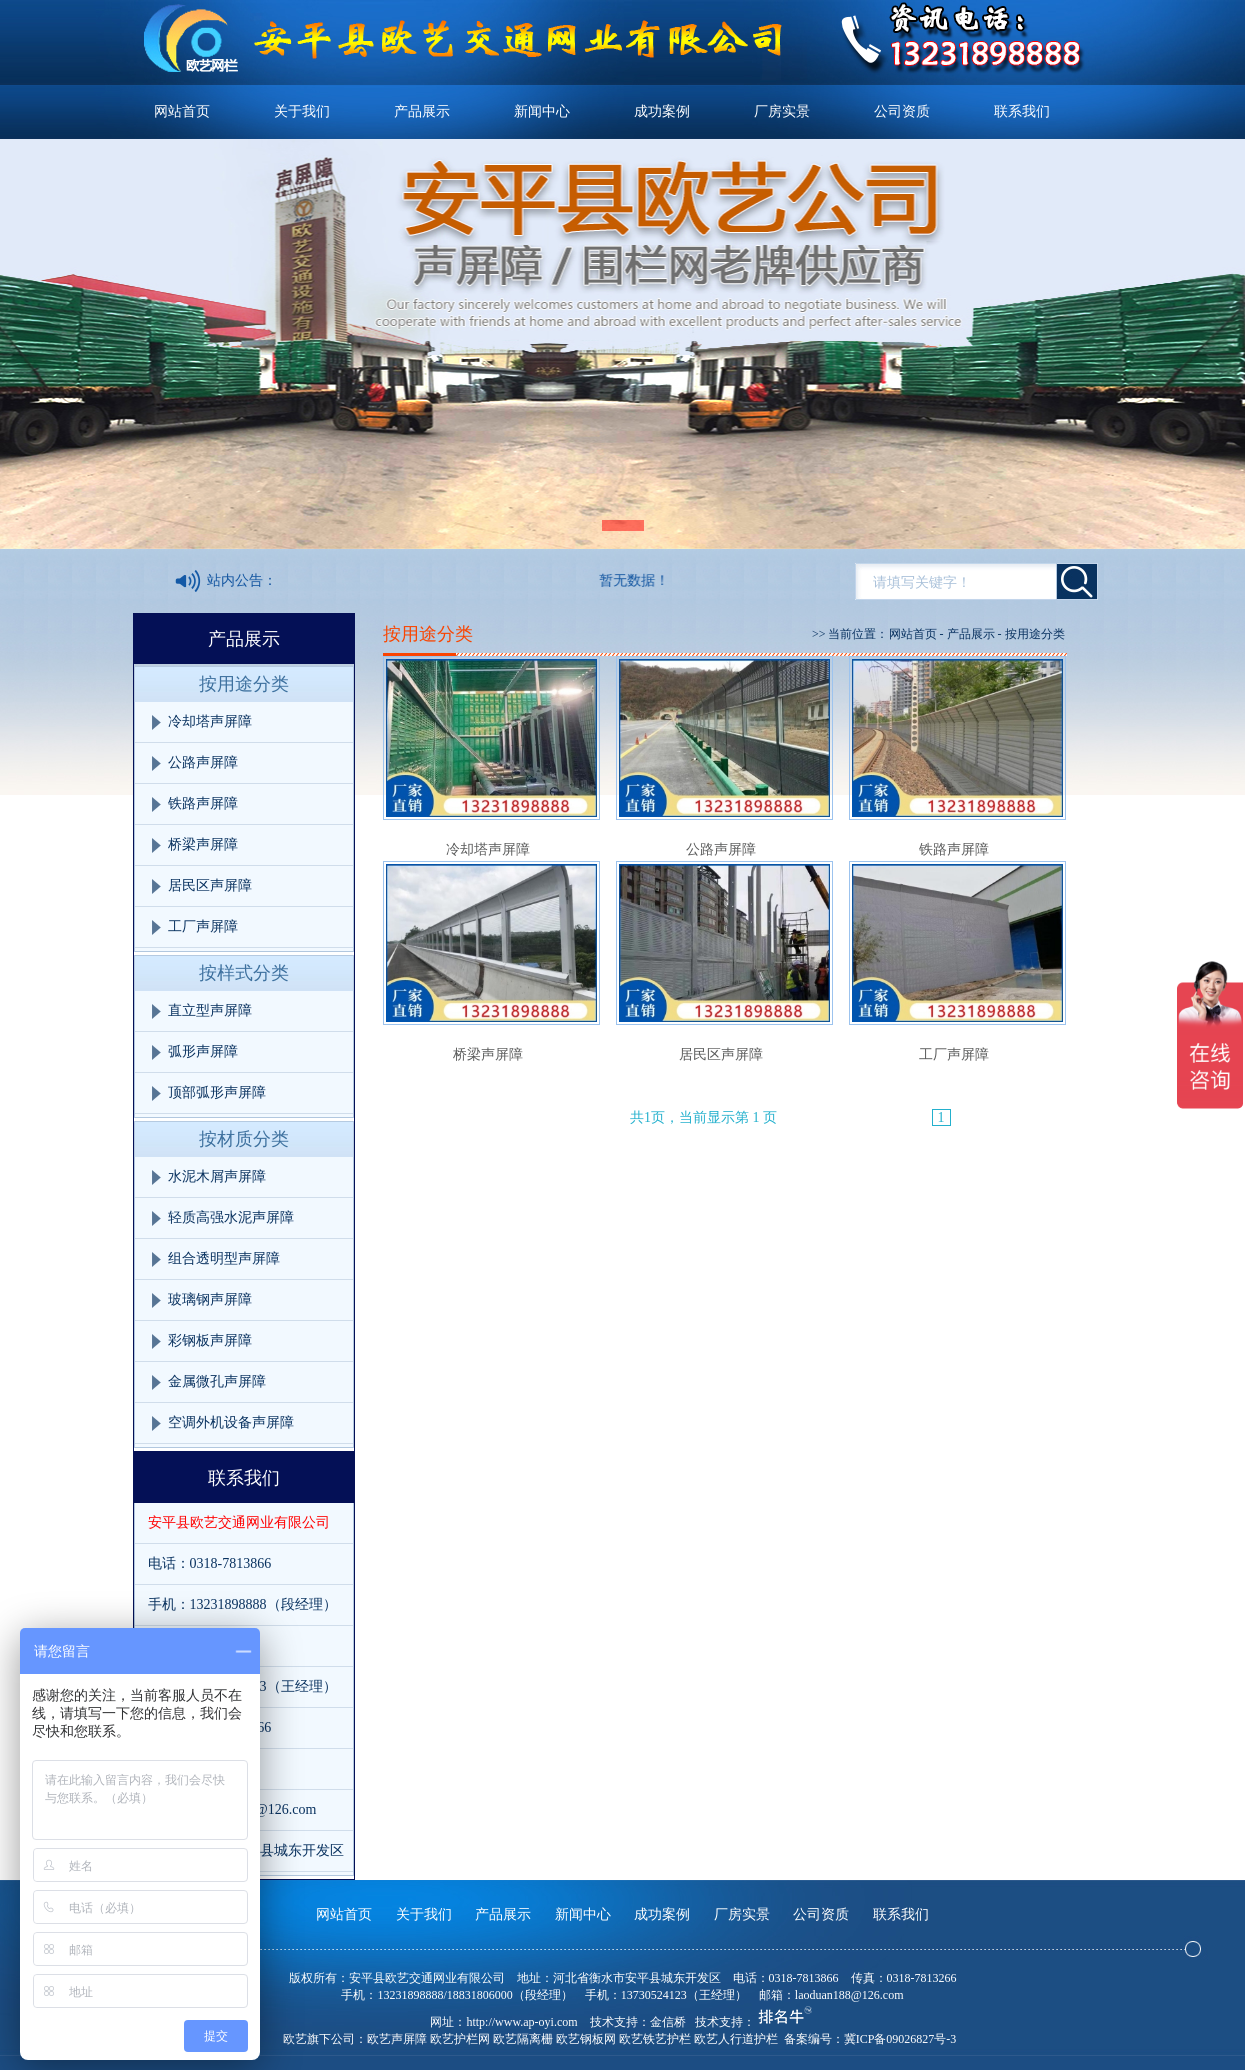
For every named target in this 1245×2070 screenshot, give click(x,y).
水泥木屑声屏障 (217, 1176)
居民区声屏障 (210, 885)
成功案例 (662, 111)
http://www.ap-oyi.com (521, 2022)
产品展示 (422, 111)
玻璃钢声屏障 (210, 1299)
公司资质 (902, 111)
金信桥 (668, 2022)
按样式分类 (244, 973)
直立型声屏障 (210, 1010)
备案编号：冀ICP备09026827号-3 (870, 2039)
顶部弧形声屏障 (217, 1092)
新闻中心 (542, 111)
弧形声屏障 (203, 1051)
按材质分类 (244, 1139)
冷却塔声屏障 (210, 721)
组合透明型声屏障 (224, 1258)
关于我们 (302, 111)
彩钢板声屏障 (210, 1340)
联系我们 (1022, 111)
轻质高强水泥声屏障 (231, 1217)
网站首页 (182, 111)
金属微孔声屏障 (217, 1381)
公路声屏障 (203, 762)
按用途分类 (244, 684)
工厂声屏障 (203, 926)
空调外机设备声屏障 (231, 1422)
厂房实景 (782, 111)
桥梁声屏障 (203, 844)
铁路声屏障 (203, 803)
